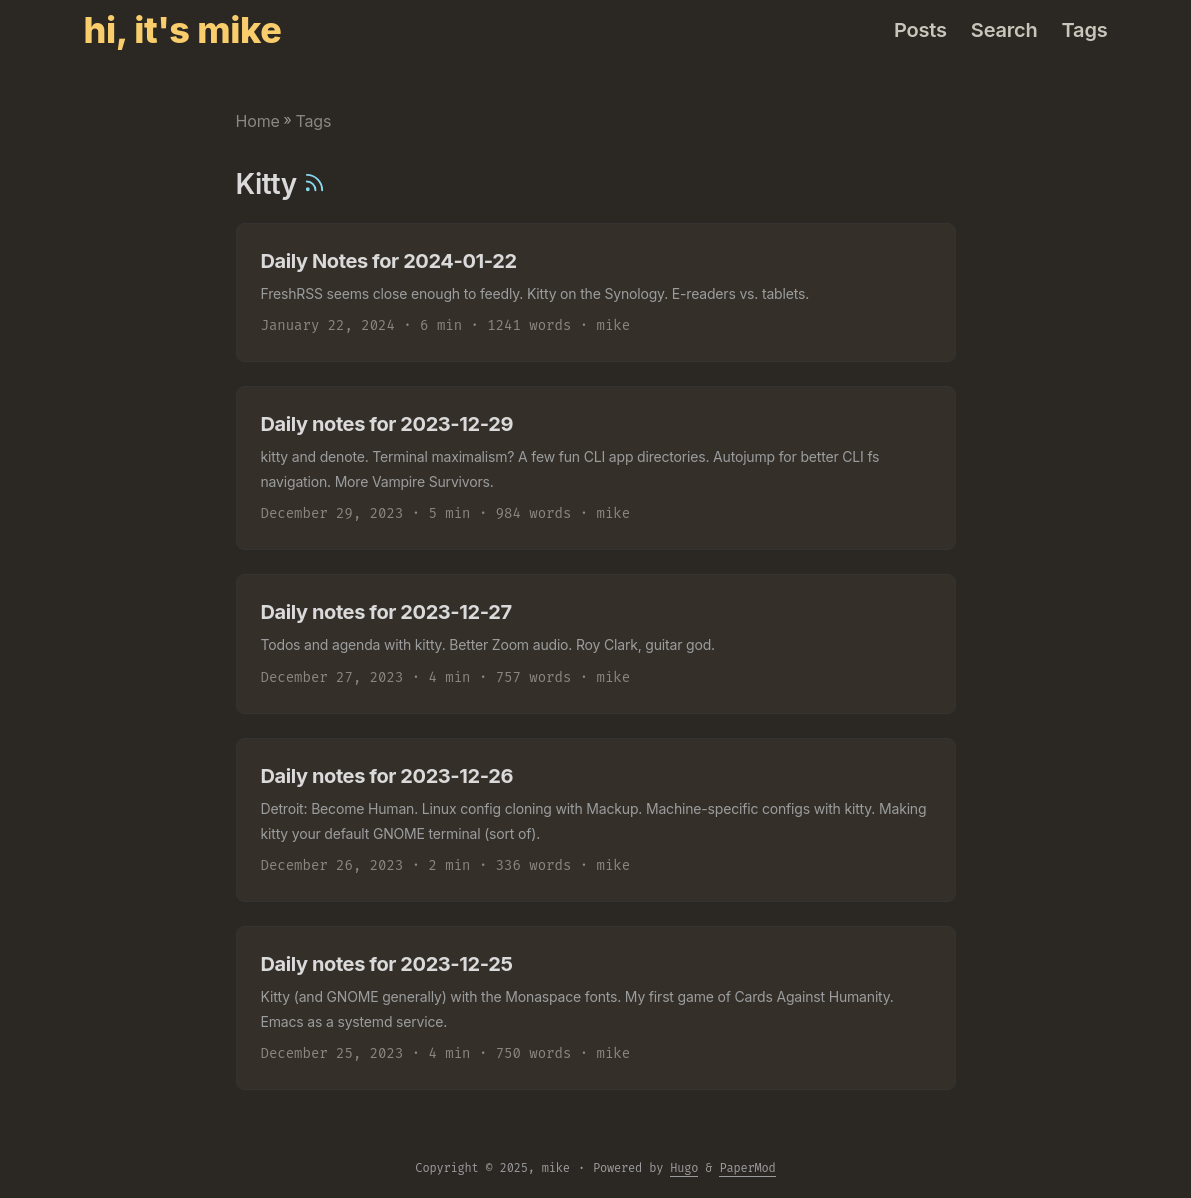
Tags (313, 121)
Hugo (684, 1168)
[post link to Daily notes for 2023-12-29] (596, 468)
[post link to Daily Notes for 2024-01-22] (596, 293)
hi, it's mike (183, 30)
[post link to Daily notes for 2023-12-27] (596, 644)
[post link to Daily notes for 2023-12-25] (596, 1008)
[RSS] (314, 184)
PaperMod (747, 1168)
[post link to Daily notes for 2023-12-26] (596, 820)
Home (258, 121)
